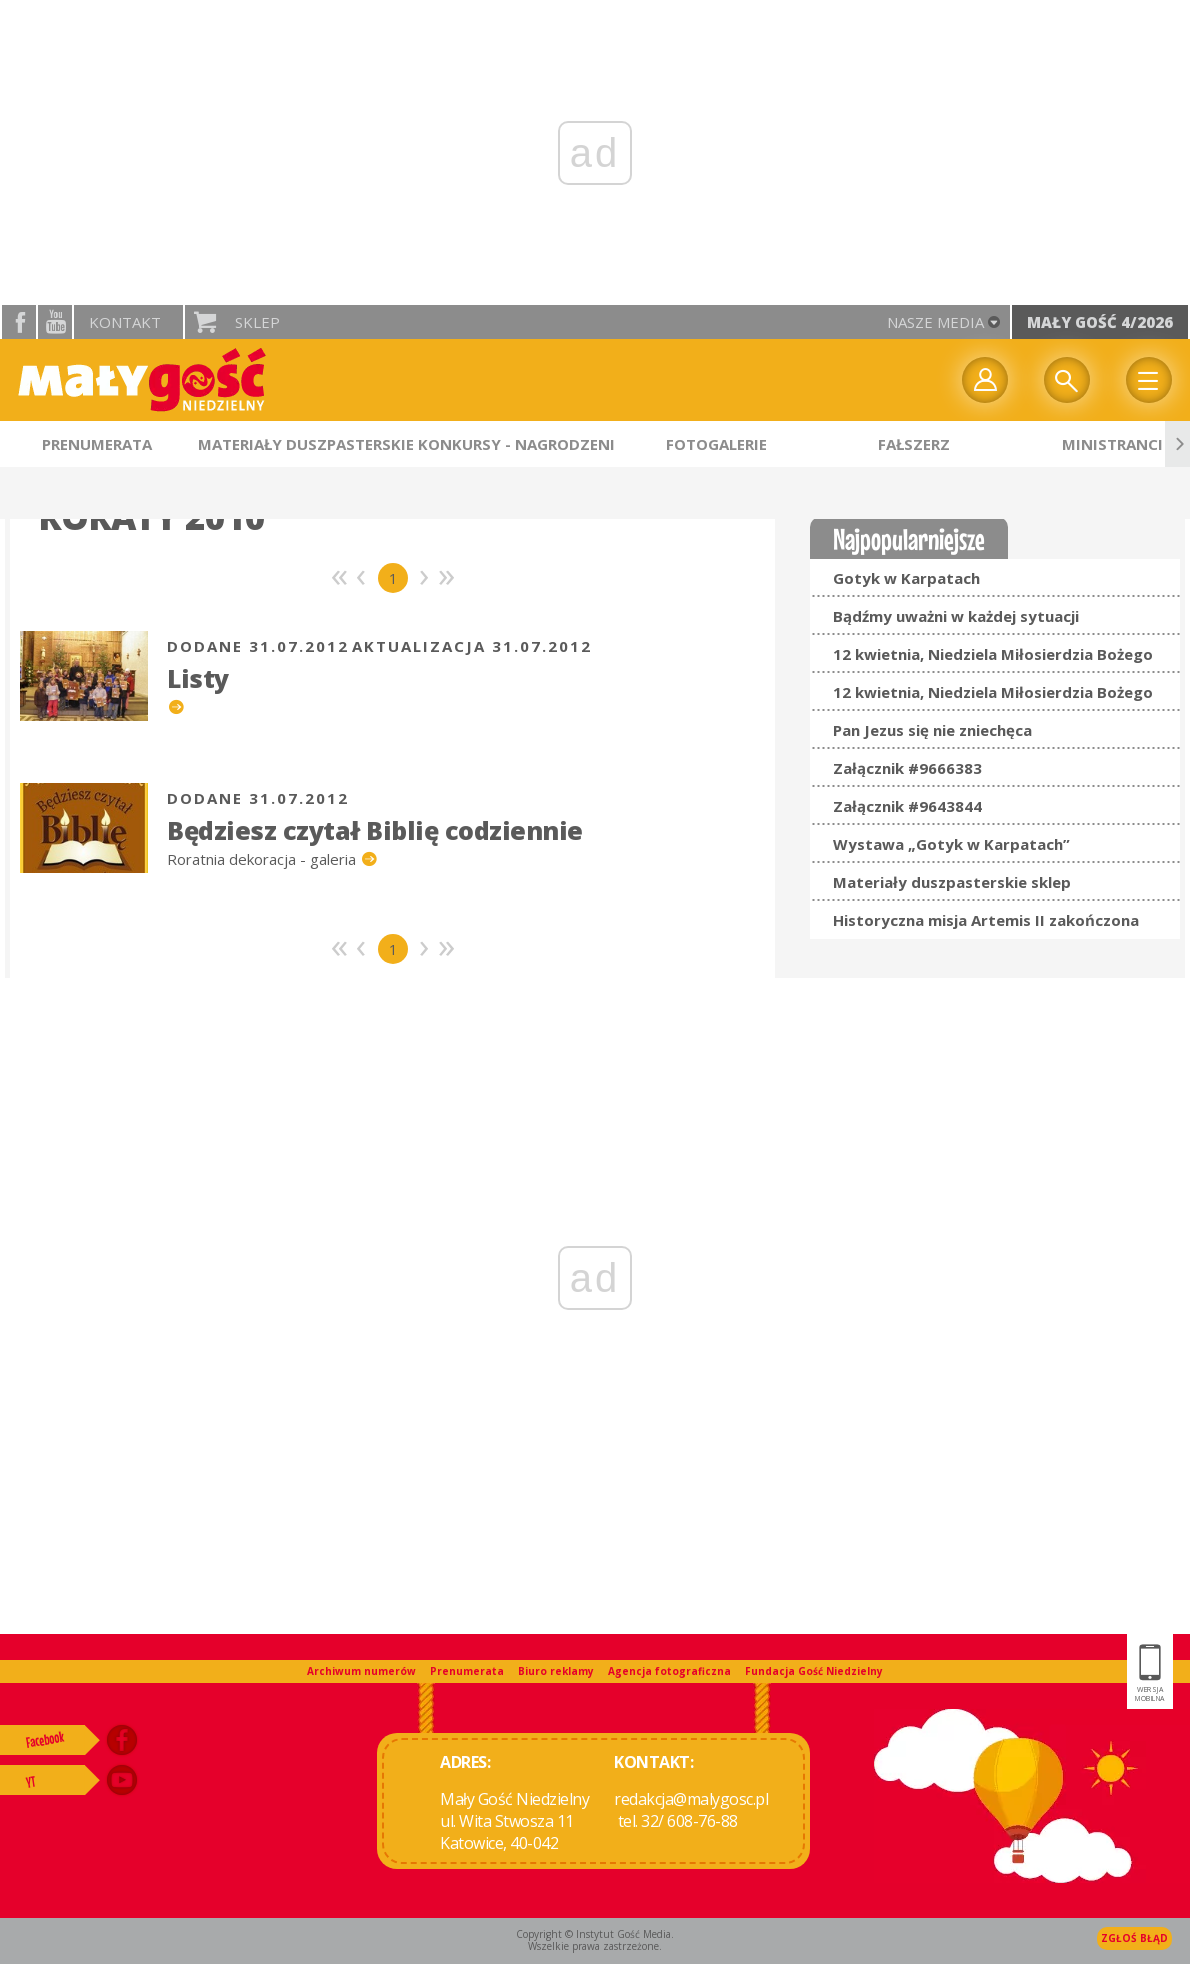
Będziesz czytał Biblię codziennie (375, 830)
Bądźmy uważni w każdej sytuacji (956, 616)
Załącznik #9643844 (907, 806)
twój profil (985, 380)
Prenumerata (467, 1671)
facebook (19, 322)
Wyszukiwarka (1067, 380)
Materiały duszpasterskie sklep (952, 882)
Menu (1149, 380)
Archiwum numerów (361, 1671)
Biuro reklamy (556, 1671)
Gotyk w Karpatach (906, 578)
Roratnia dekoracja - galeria (263, 859)
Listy (198, 678)
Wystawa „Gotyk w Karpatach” (951, 844)
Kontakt (125, 322)
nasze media (935, 322)
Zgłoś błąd (1134, 1938)
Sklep (257, 322)
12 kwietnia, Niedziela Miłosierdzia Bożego (993, 654)
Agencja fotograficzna (669, 1671)
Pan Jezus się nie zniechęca (932, 730)
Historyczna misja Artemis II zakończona (986, 920)
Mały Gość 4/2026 (1100, 322)
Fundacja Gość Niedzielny (814, 1671)
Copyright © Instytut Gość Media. (595, 1934)
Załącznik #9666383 (907, 768)
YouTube (55, 322)
